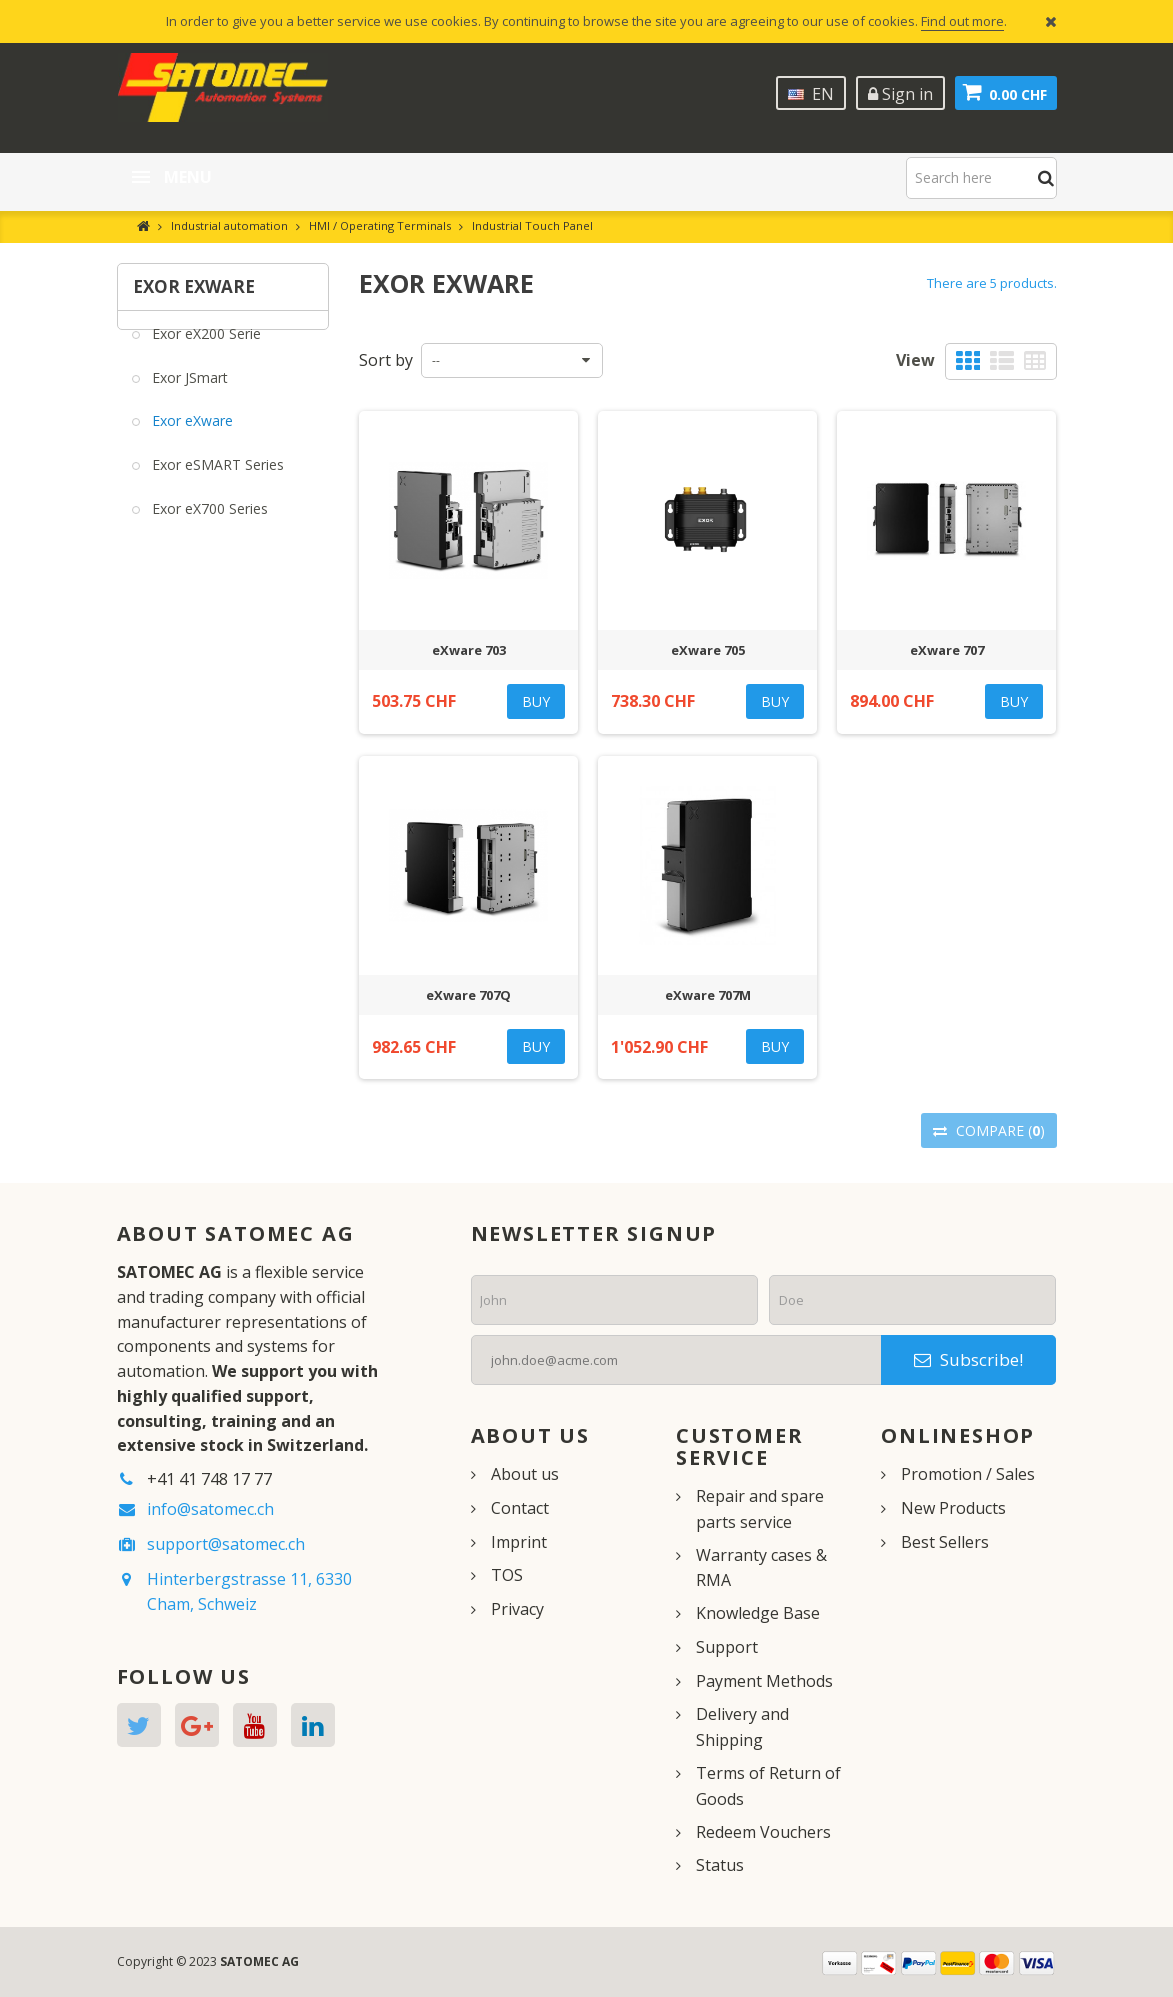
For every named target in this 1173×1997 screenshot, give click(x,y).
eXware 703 (469, 650)
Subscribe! (968, 1359)
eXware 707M (708, 995)
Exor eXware (190, 434)
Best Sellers (945, 1542)
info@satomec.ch (210, 1509)
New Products (953, 1508)
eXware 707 (947, 650)
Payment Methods (764, 1681)
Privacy (517, 1609)
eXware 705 (708, 650)
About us (525, 1474)
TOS (507, 1575)
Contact (520, 1508)
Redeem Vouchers (763, 1832)
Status (720, 1865)
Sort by (386, 360)
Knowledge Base (758, 1613)
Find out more (962, 21)
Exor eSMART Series (216, 478)
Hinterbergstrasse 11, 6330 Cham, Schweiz (249, 1591)
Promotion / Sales (968, 1474)
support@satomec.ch (226, 1544)
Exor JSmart (188, 390)
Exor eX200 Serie (204, 347)
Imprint (519, 1542)
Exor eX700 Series (208, 522)
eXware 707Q (468, 995)
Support (727, 1647)
